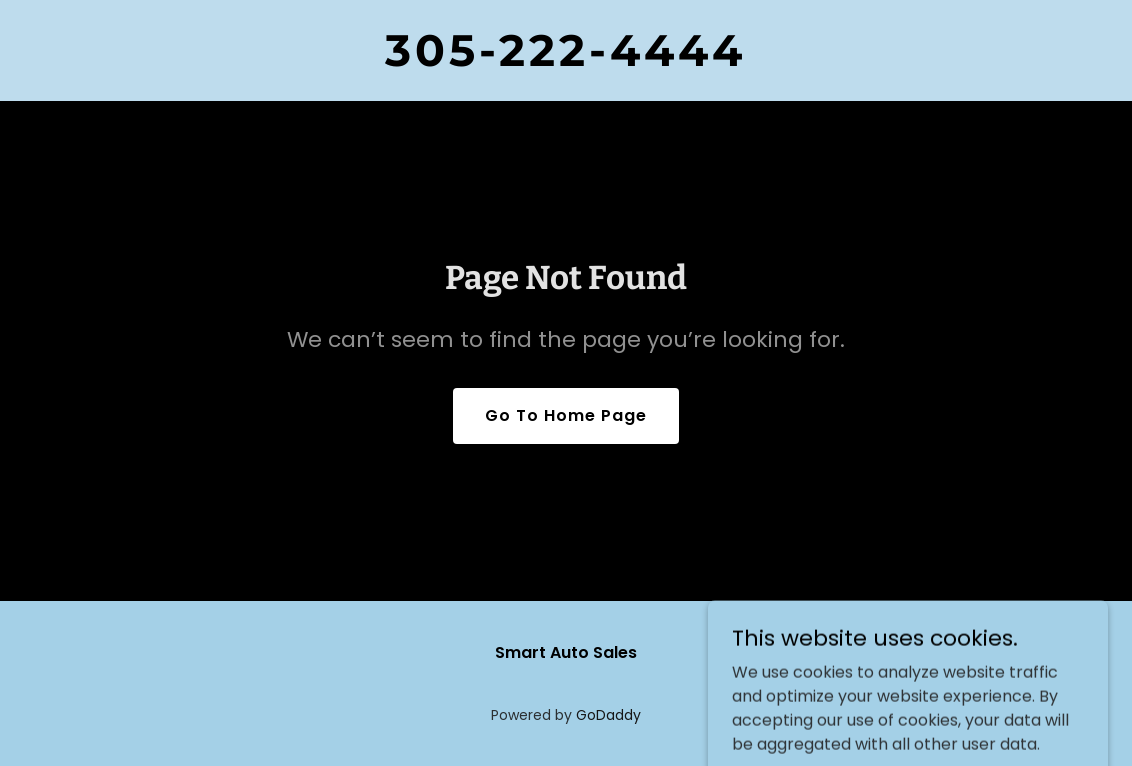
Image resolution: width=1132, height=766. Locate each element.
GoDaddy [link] (608, 715)
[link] (566, 60)
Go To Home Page (566, 415)
